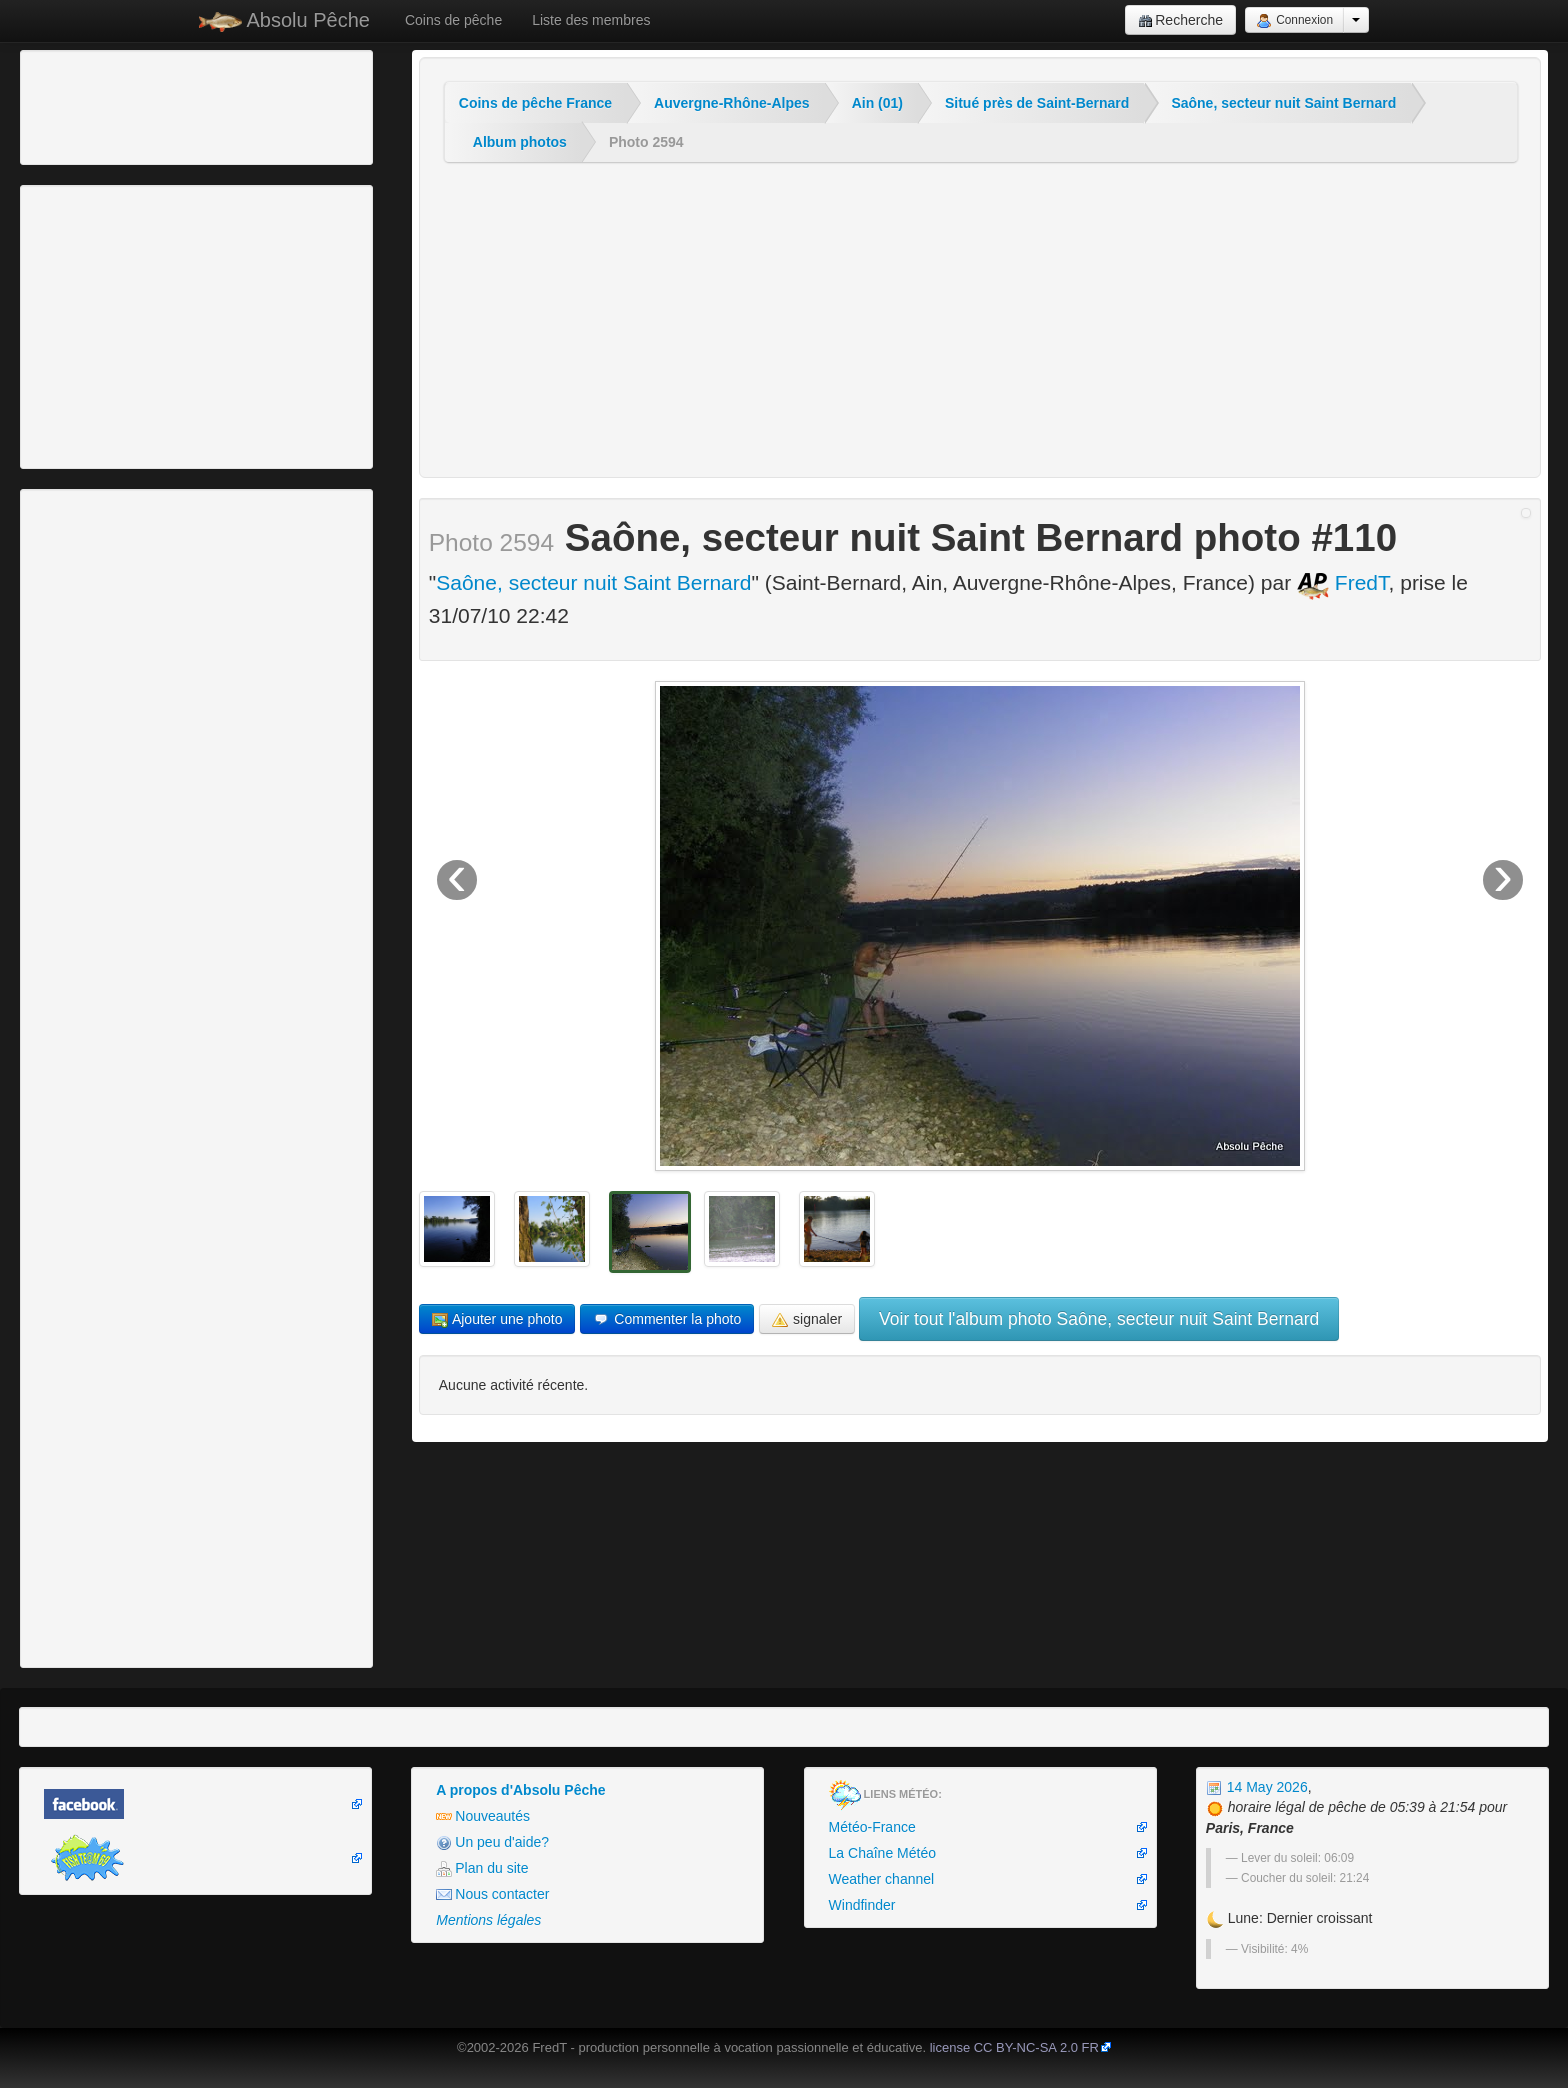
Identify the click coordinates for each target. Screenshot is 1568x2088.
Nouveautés (483, 1816)
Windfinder (862, 1905)
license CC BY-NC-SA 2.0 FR (1014, 2047)
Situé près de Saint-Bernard (1037, 103)
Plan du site (482, 1868)
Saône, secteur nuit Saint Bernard (1283, 103)
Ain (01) (877, 103)
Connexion (1294, 21)
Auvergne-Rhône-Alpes (732, 103)
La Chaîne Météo (882, 1853)
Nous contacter (492, 1894)
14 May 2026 (1257, 1787)
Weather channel (882, 1879)
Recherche (1180, 20)
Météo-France (872, 1827)
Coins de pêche (453, 20)
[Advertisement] (135, 105)
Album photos (520, 142)
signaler (807, 1319)
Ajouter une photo (497, 1319)
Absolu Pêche (284, 20)
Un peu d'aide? (492, 1842)
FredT (1343, 582)
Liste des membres (591, 20)
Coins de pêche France (535, 103)
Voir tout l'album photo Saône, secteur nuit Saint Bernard (1099, 1319)
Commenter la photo (667, 1319)
